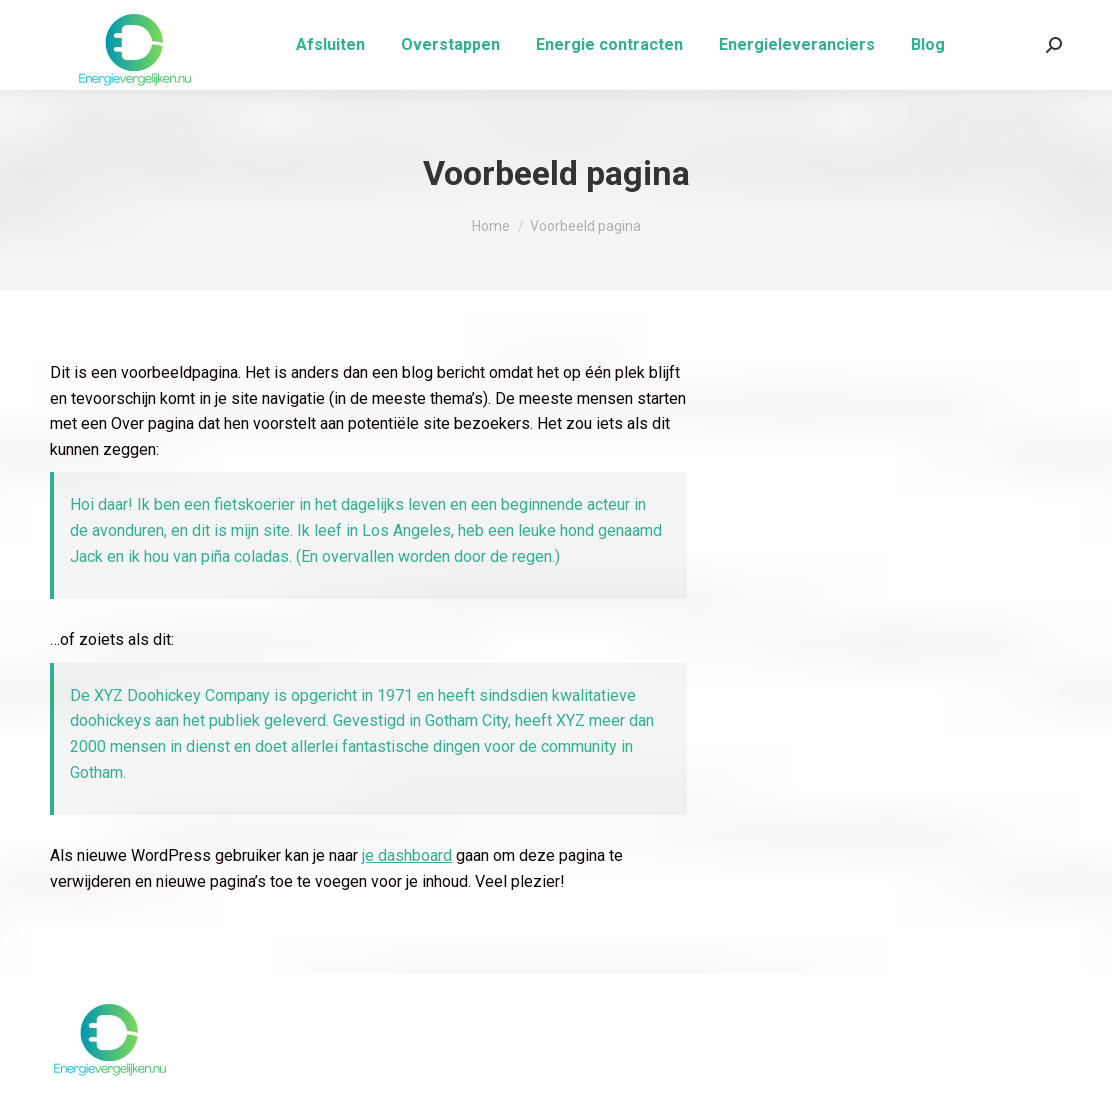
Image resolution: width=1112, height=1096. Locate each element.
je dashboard (407, 855)
